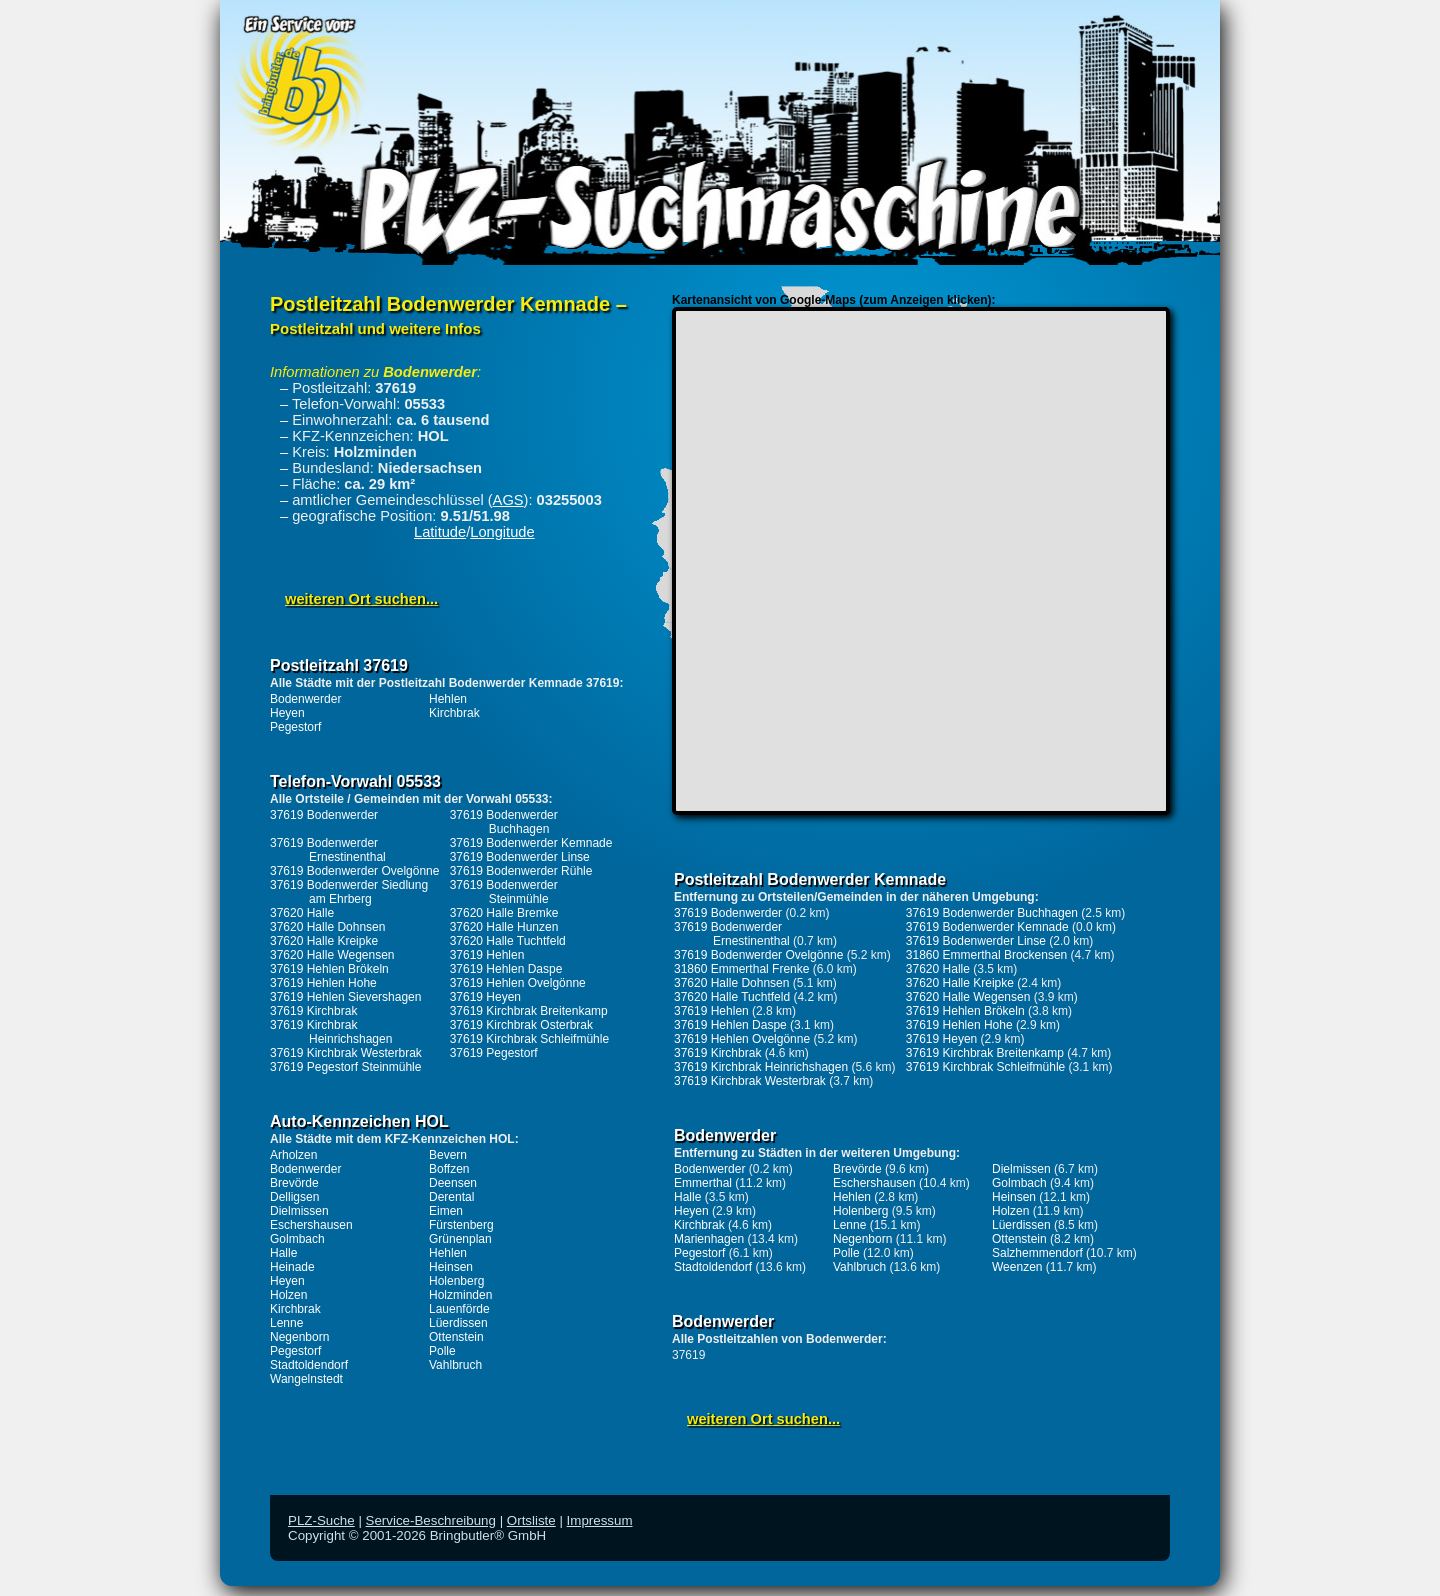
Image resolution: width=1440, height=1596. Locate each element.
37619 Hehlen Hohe (323, 983)
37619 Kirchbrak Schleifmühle (529, 1039)
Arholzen (293, 1155)
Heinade (292, 1267)
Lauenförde (459, 1309)
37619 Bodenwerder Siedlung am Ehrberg (349, 892)
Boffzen (449, 1169)
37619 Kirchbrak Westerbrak (346, 1053)
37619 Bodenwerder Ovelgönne (354, 871)
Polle (442, 1351)
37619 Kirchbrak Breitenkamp (529, 1011)
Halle (283, 1253)
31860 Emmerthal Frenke (741, 969)
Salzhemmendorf (1037, 1253)
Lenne (286, 1323)
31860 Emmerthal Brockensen (986, 955)
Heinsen (451, 1267)
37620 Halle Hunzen (504, 927)
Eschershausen (311, 1225)
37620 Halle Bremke (504, 913)
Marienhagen (709, 1239)
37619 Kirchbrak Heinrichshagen (331, 1032)
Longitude (502, 532)
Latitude (440, 532)
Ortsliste (531, 1520)
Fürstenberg (461, 1225)
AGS (508, 500)
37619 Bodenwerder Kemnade (531, 843)
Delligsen (294, 1197)
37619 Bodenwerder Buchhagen (504, 822)
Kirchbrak (454, 713)
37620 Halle (302, 913)
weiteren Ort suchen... (361, 599)
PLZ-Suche (321, 1520)
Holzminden (460, 1295)
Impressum (600, 1520)
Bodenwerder (305, 699)
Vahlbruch (455, 1365)
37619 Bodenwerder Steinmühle (504, 892)
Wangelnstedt (306, 1379)
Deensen (453, 1183)
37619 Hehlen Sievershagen (345, 997)
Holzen (288, 1295)
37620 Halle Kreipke (324, 941)
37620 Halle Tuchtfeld (508, 941)
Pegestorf (295, 727)
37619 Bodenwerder (324, 815)
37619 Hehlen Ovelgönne (518, 983)
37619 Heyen (485, 997)
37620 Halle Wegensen (332, 955)
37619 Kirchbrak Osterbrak (521, 1025)
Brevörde (294, 1183)
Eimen (446, 1211)
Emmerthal (703, 1183)
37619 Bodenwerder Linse (520, 857)
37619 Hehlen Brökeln (329, 969)
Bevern (448, 1155)
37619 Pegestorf (494, 1053)
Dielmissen (299, 1211)
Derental (451, 1197)
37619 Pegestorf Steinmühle (345, 1067)
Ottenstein (456, 1337)
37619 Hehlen (487, 955)
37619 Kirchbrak (313, 1011)
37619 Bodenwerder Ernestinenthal (328, 850)
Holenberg (456, 1281)
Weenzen (1017, 1267)
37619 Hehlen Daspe (506, 969)
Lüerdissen (458, 1323)
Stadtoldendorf (309, 1365)
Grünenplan (460, 1239)
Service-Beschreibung (431, 1520)
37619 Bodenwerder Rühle (521, 871)
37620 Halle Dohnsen (327, 927)
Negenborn (299, 1337)
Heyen (287, 713)
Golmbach (297, 1239)
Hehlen (448, 699)
